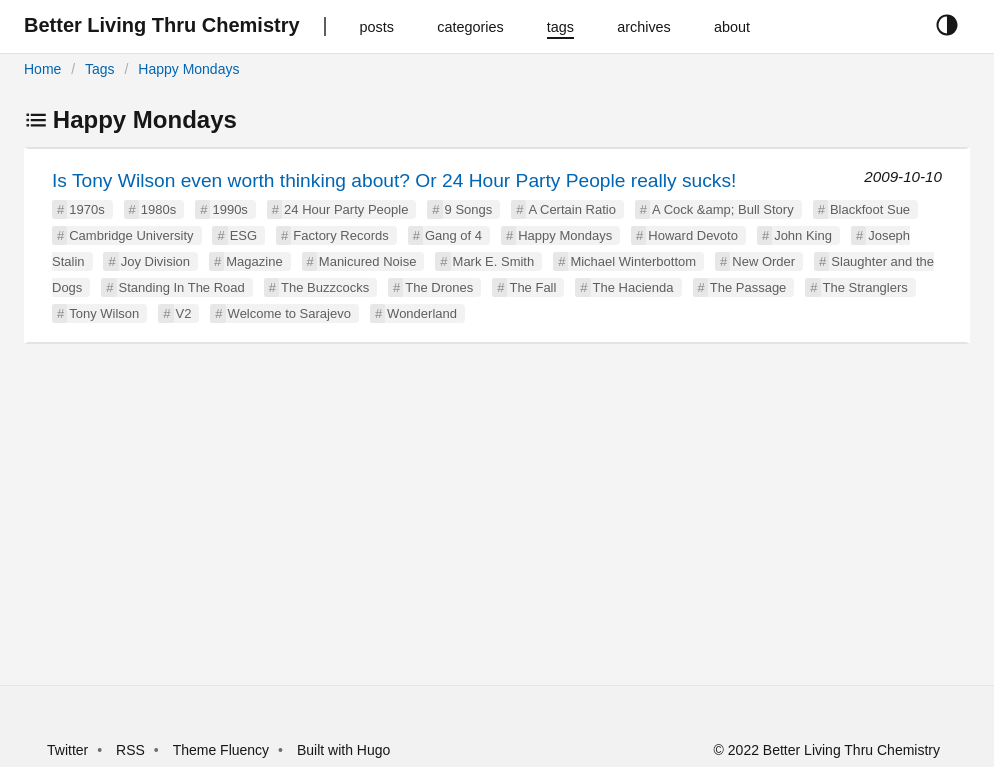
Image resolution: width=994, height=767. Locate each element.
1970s (86, 209)
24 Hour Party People (346, 209)
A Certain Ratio (571, 209)
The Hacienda (633, 287)
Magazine (254, 261)
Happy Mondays (188, 69)
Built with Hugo (343, 750)
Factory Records (340, 235)
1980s (158, 209)
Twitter (67, 750)
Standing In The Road (182, 287)
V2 (184, 313)
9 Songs (469, 209)
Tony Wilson (104, 313)
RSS (130, 750)
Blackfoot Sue (870, 209)
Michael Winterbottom (633, 261)
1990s (229, 209)
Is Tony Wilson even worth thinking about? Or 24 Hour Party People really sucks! (394, 180)
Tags (100, 69)
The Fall (532, 287)
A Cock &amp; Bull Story (723, 209)
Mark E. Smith (494, 261)
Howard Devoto (693, 235)
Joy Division (155, 261)
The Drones (439, 287)
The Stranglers (865, 287)
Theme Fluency (223, 750)
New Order (763, 261)
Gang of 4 (453, 235)
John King (803, 235)
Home (42, 69)
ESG (243, 235)
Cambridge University (131, 235)
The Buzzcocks (325, 287)
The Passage (748, 287)
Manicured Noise (368, 261)
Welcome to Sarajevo (289, 313)
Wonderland (422, 313)
